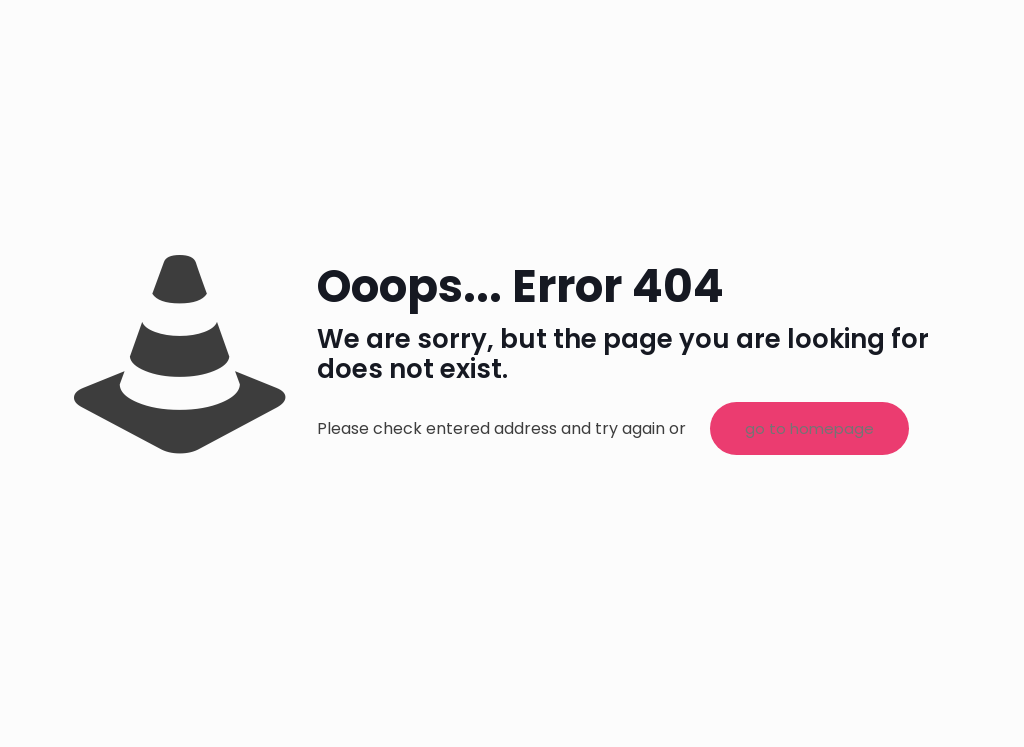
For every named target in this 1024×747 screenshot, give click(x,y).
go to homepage (809, 428)
